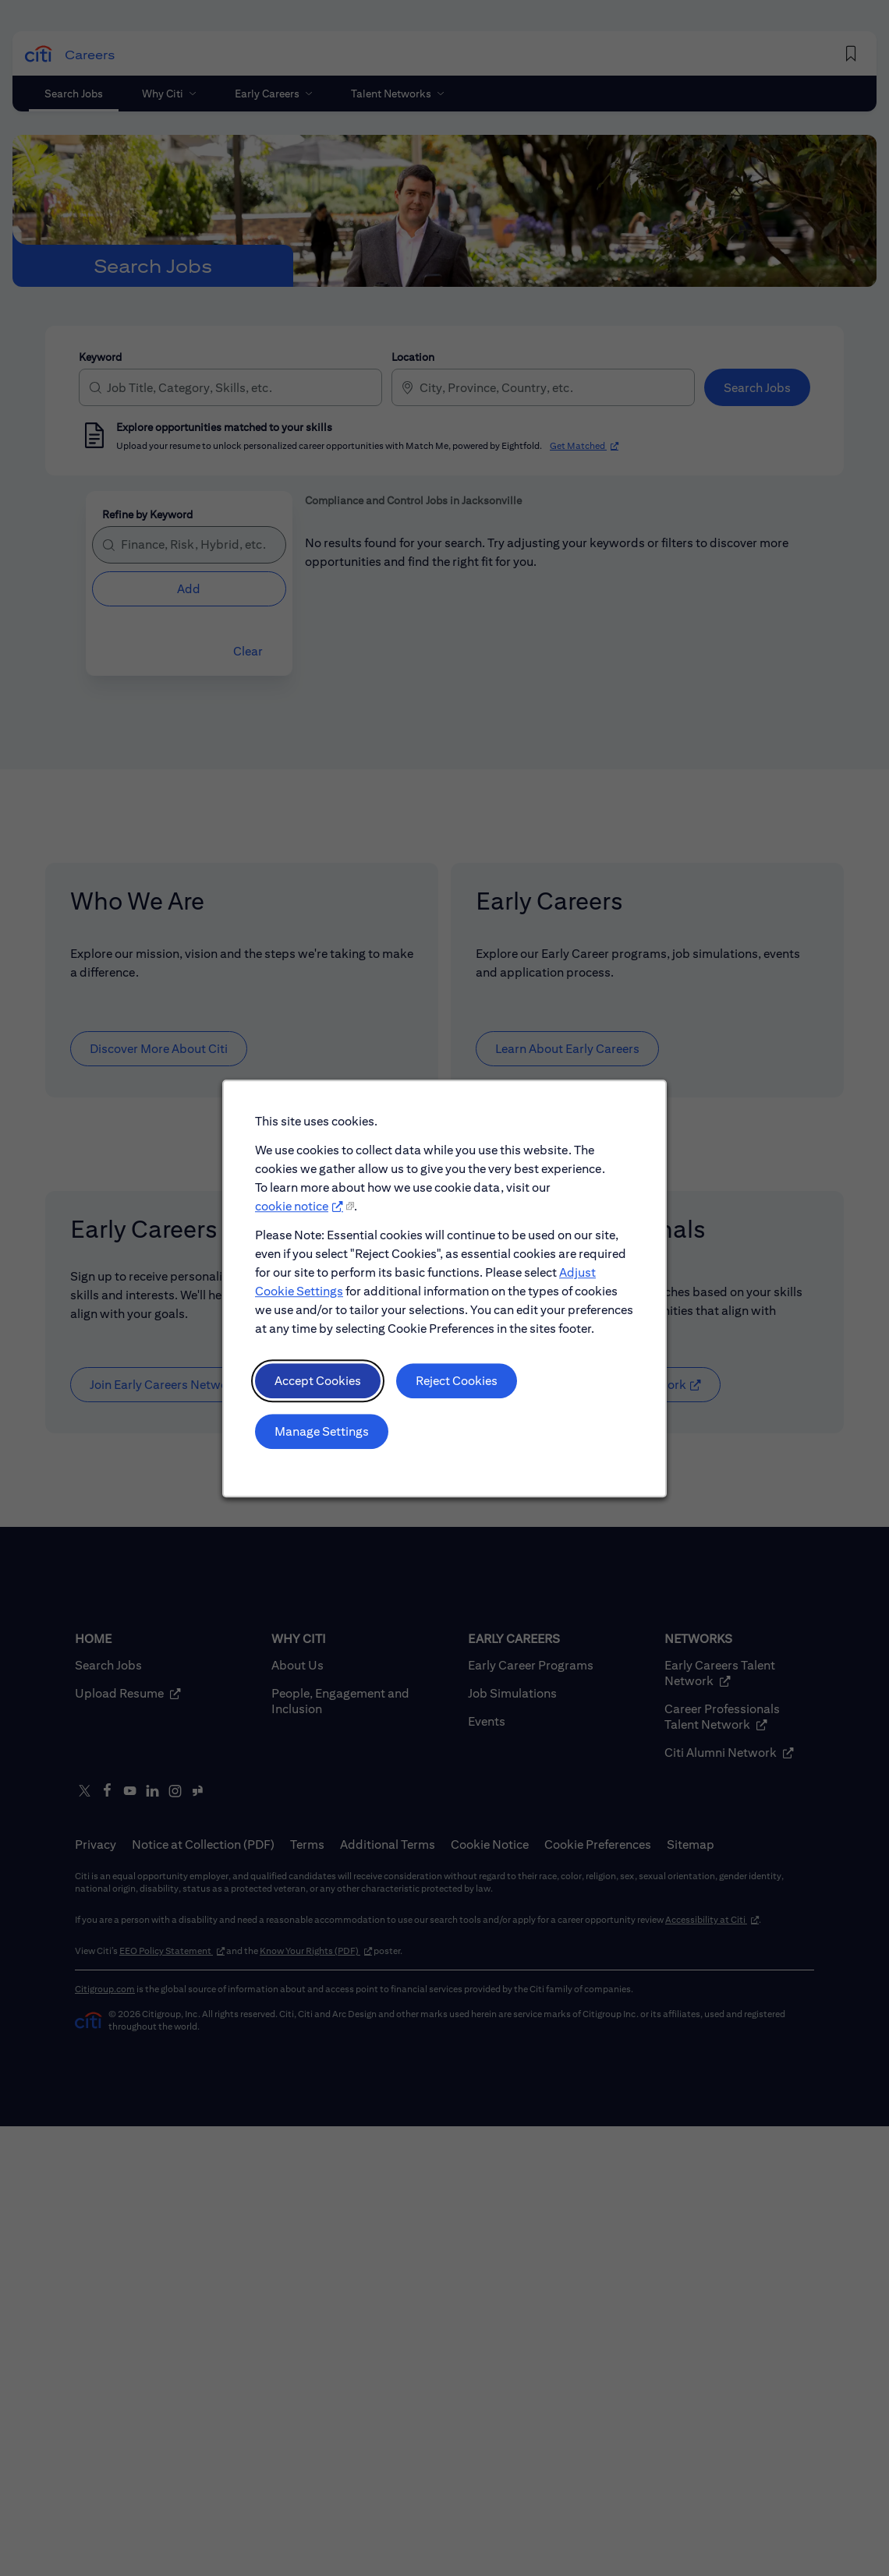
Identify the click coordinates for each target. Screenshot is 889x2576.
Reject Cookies (456, 1383)
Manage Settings (323, 1433)
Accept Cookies (319, 1383)
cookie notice (293, 1209)
